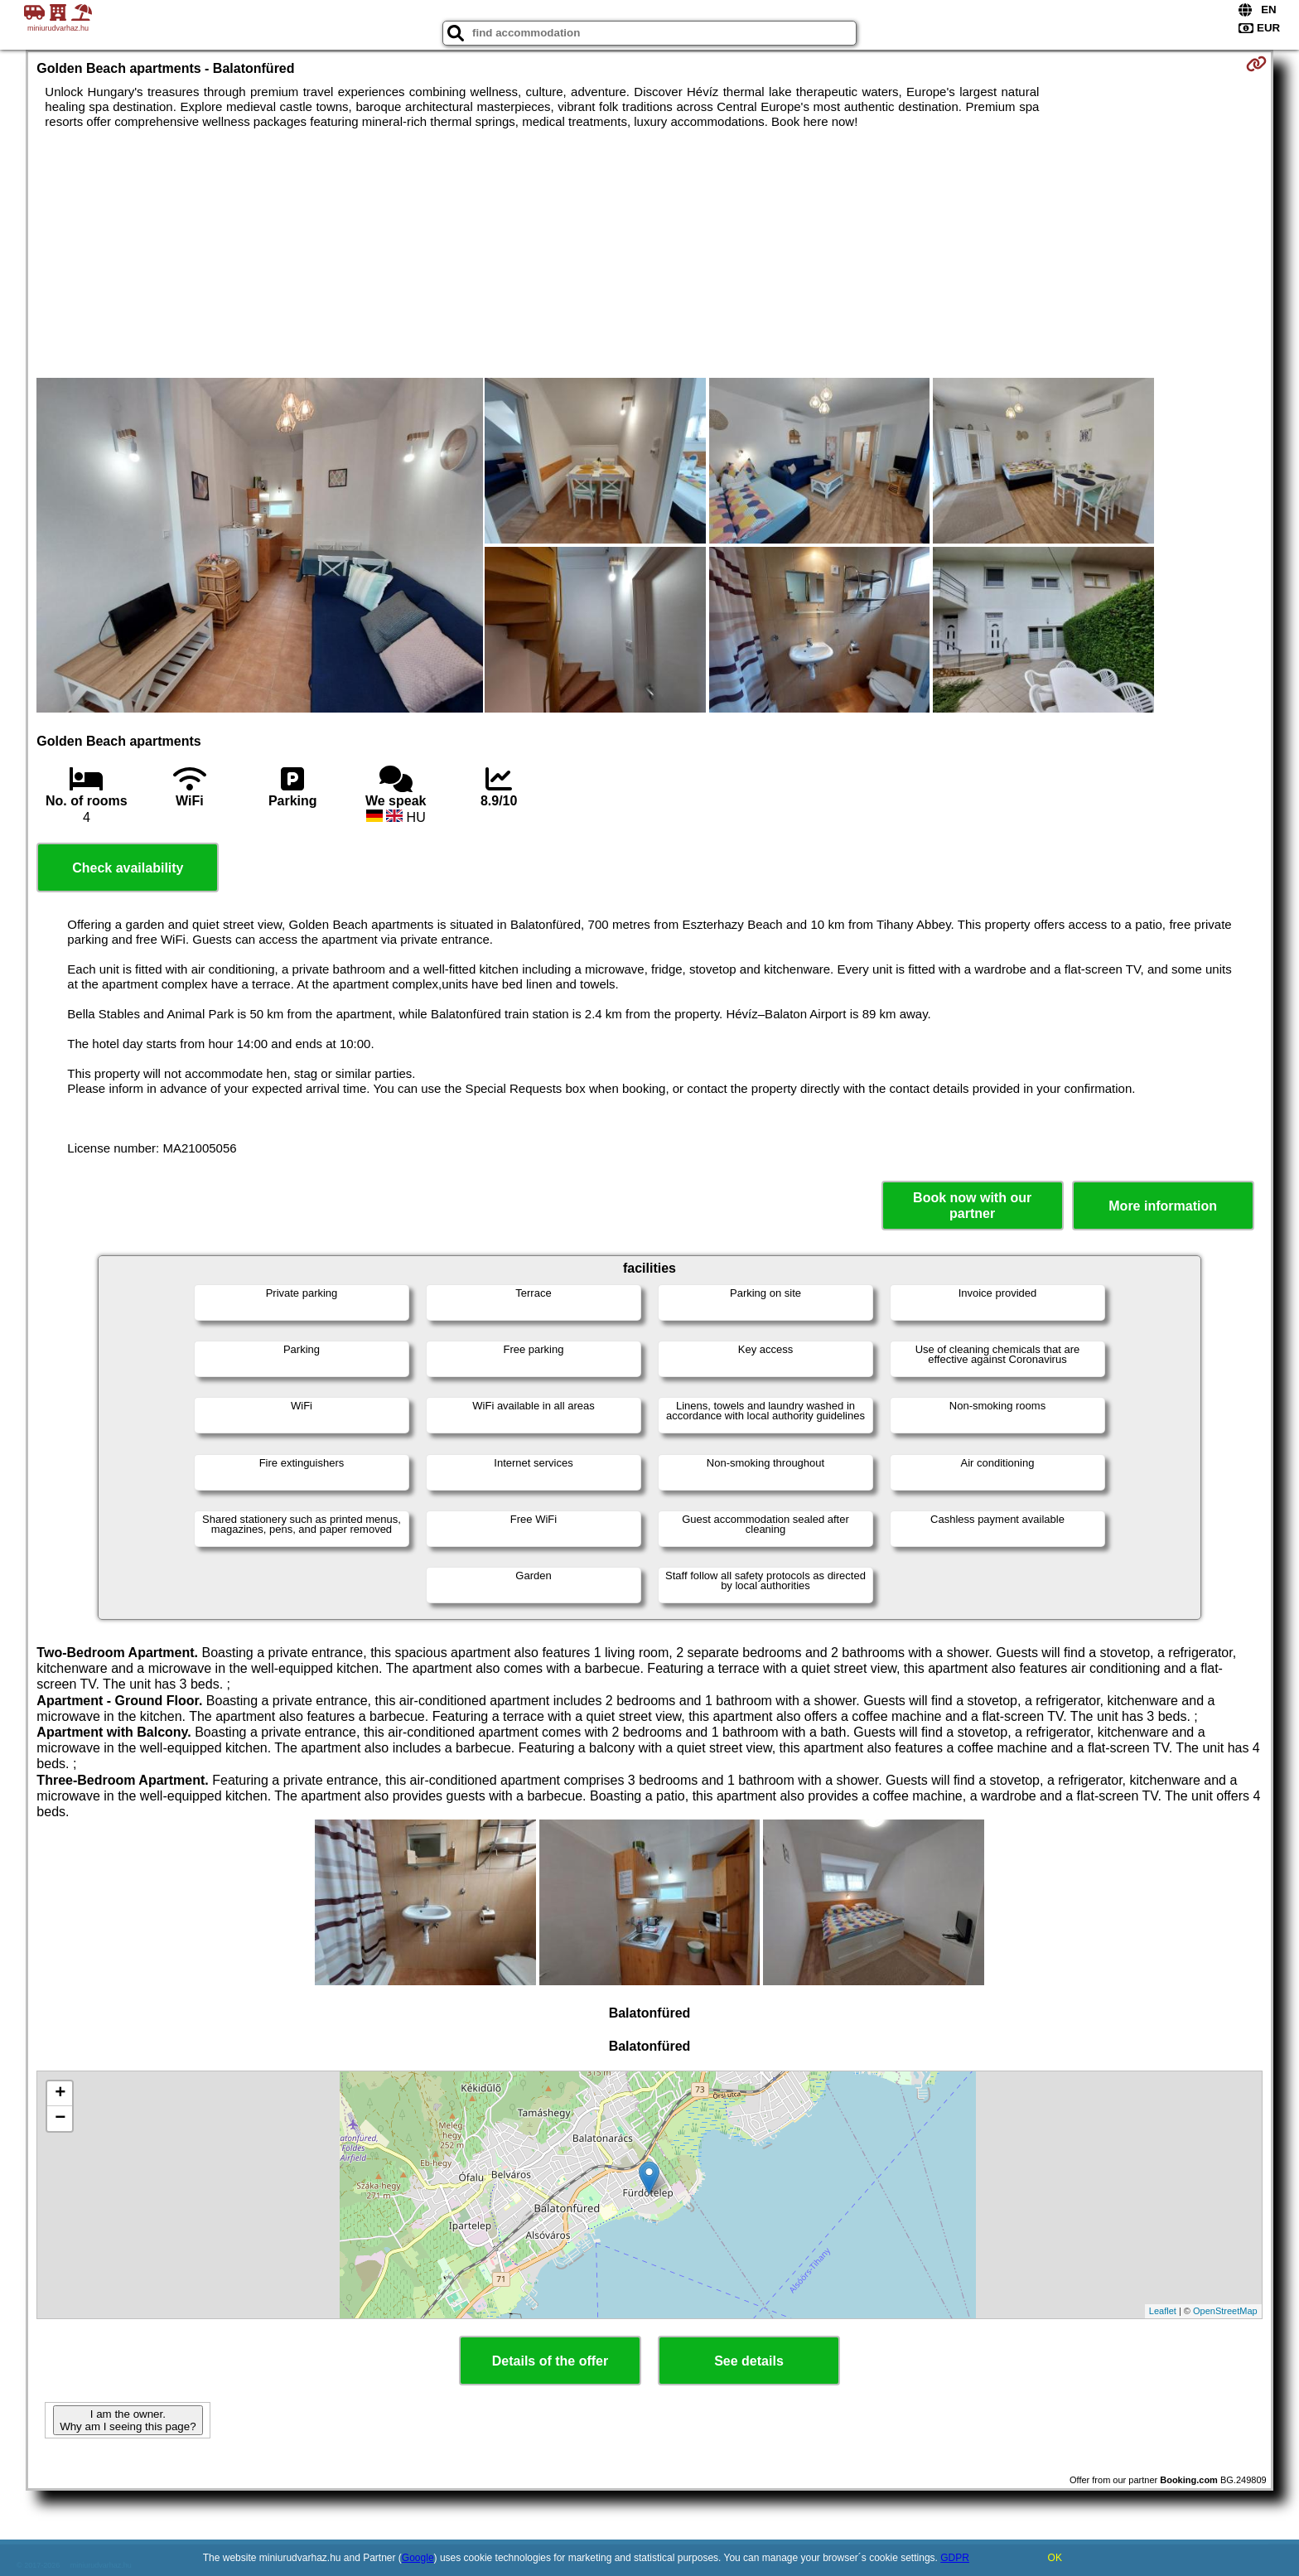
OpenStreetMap (1225, 2311)
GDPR (954, 2558)
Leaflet (1162, 2311)
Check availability (127, 868)
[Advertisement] (649, 254)
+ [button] (60, 2093)
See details (749, 2361)
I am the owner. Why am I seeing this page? (128, 2420)
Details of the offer (550, 2361)
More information (1162, 1206)
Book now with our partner (972, 1205)
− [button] (60, 2118)
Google (418, 2558)
